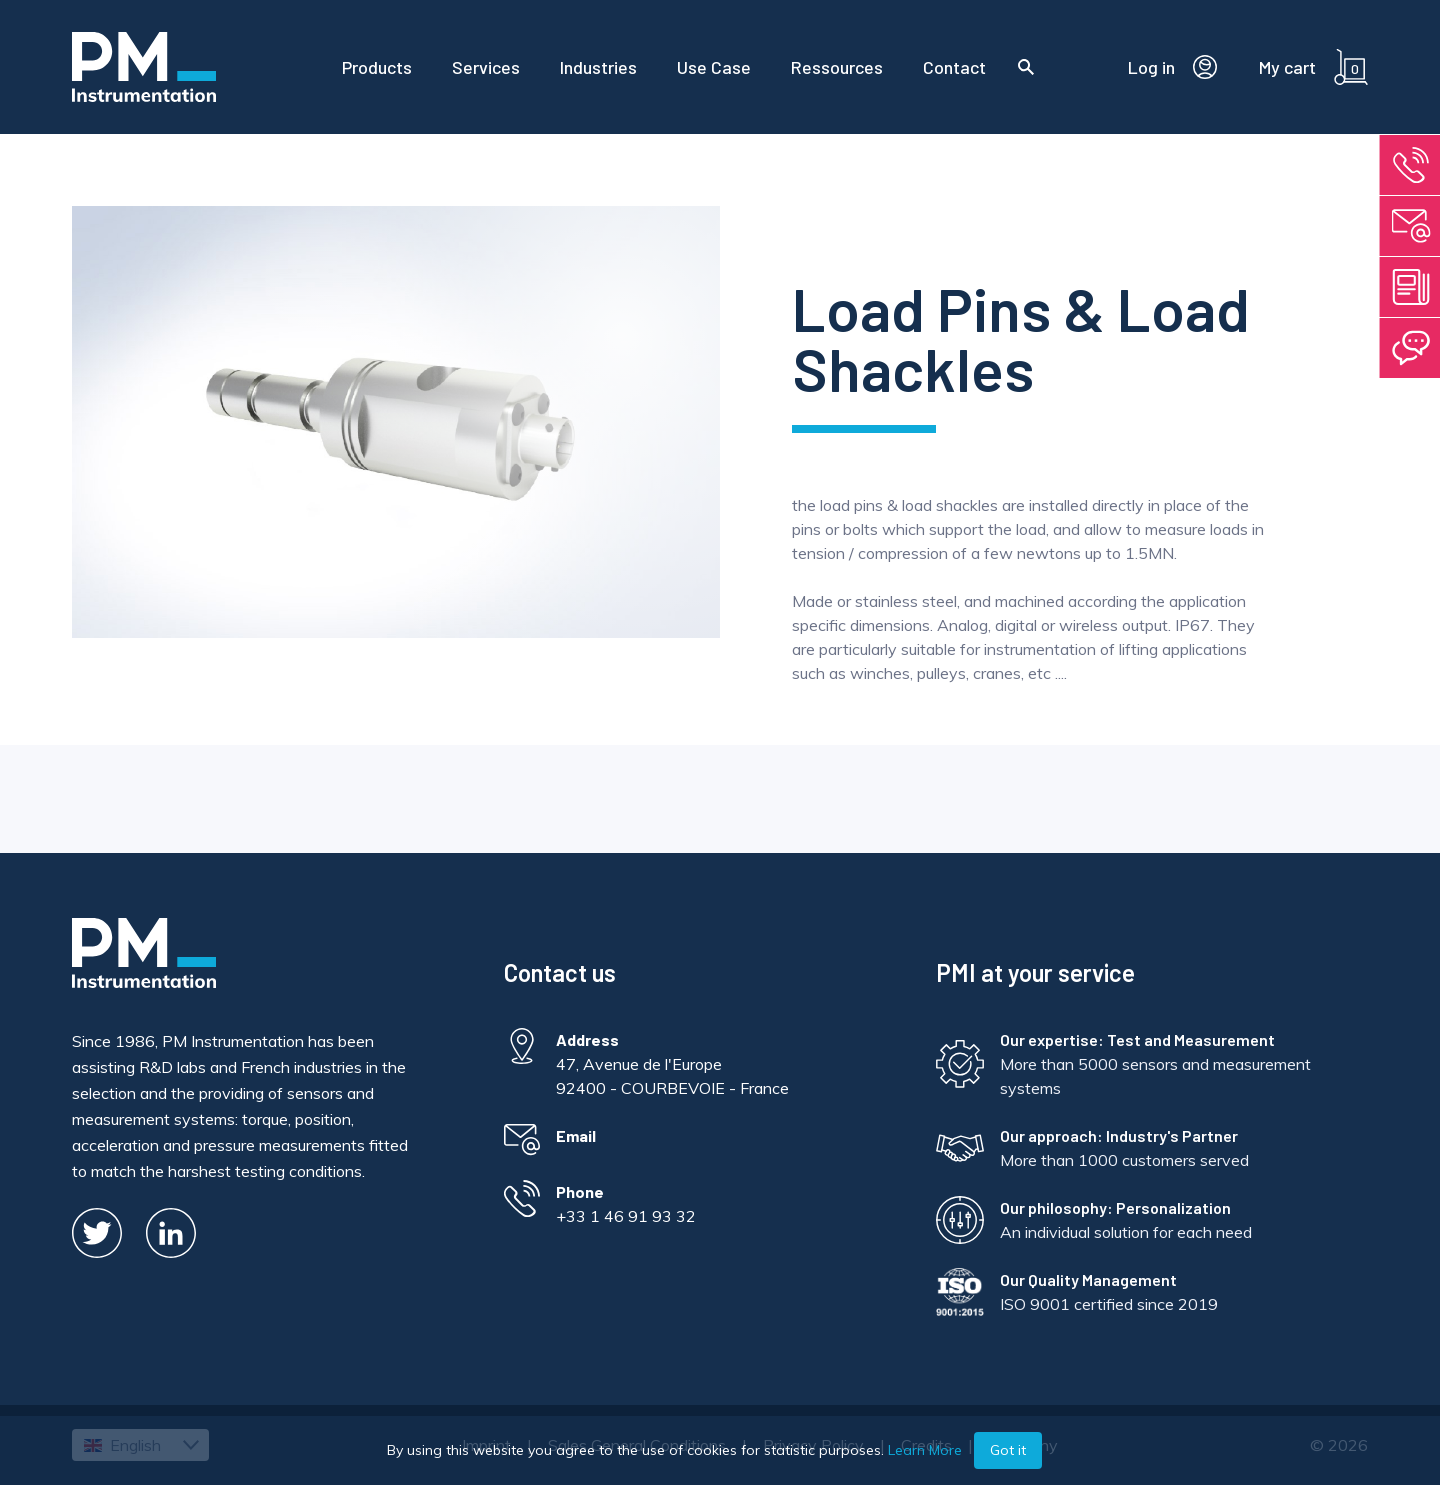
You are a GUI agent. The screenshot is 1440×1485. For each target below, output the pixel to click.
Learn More (925, 1450)
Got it (1008, 1450)
